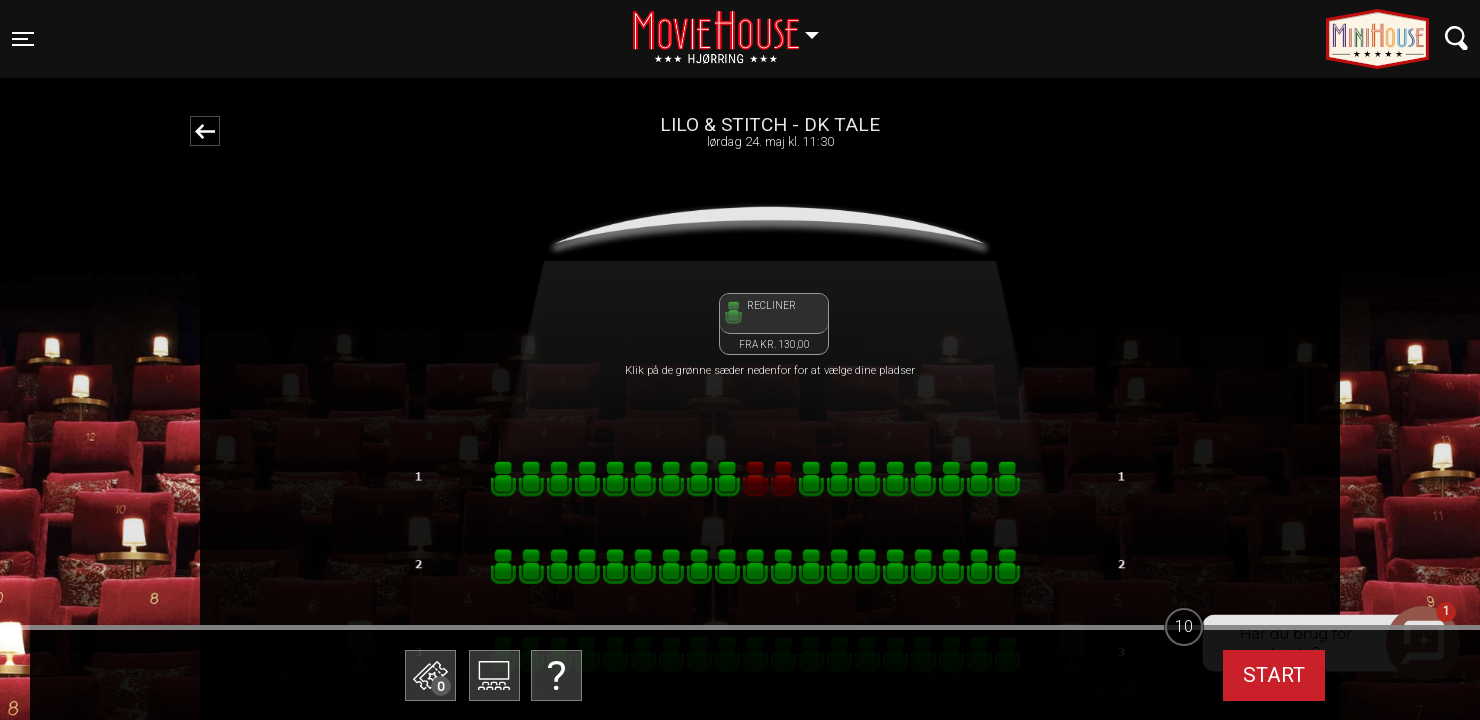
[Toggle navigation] (23, 39)
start (1274, 675)
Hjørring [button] (735, 27)
